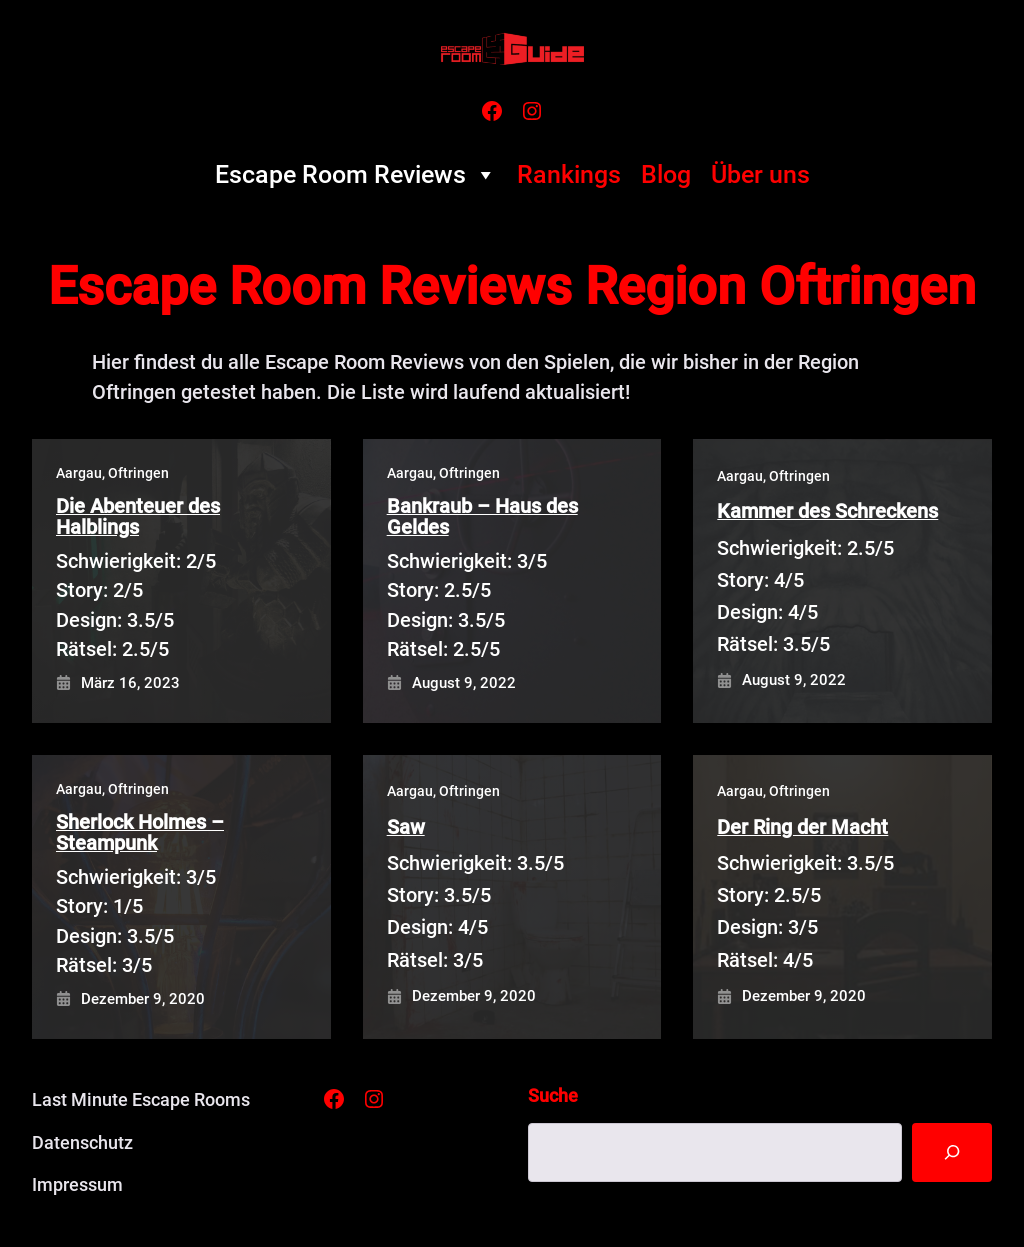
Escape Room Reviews (356, 175)
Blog (666, 174)
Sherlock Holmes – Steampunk (140, 833)
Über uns (760, 174)
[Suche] (951, 1152)
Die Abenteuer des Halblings (138, 517)
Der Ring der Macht (802, 827)
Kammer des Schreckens (827, 511)
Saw (406, 827)
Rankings (569, 174)
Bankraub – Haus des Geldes (482, 517)
